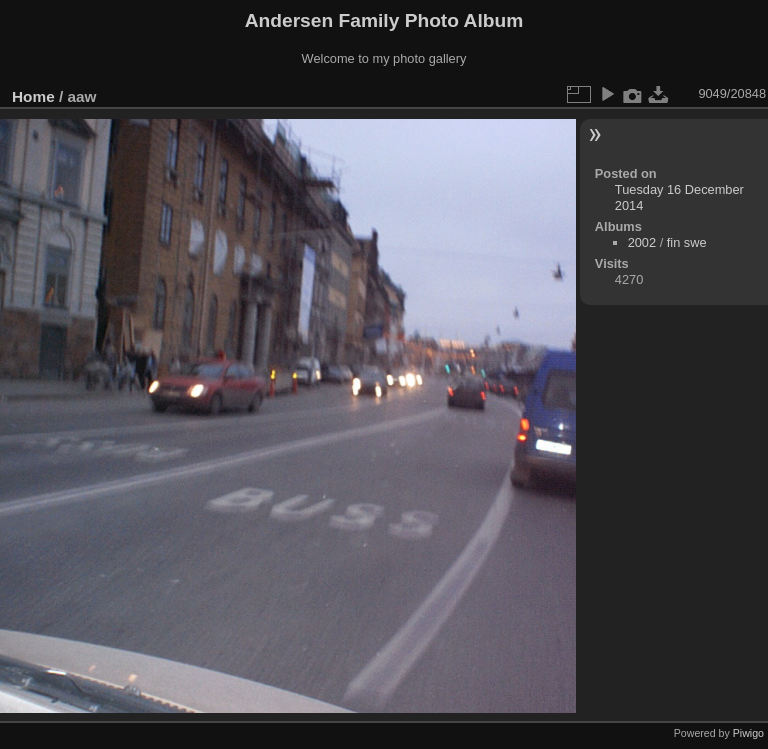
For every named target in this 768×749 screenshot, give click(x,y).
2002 (642, 242)
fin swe (687, 242)
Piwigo (748, 733)
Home (33, 96)
